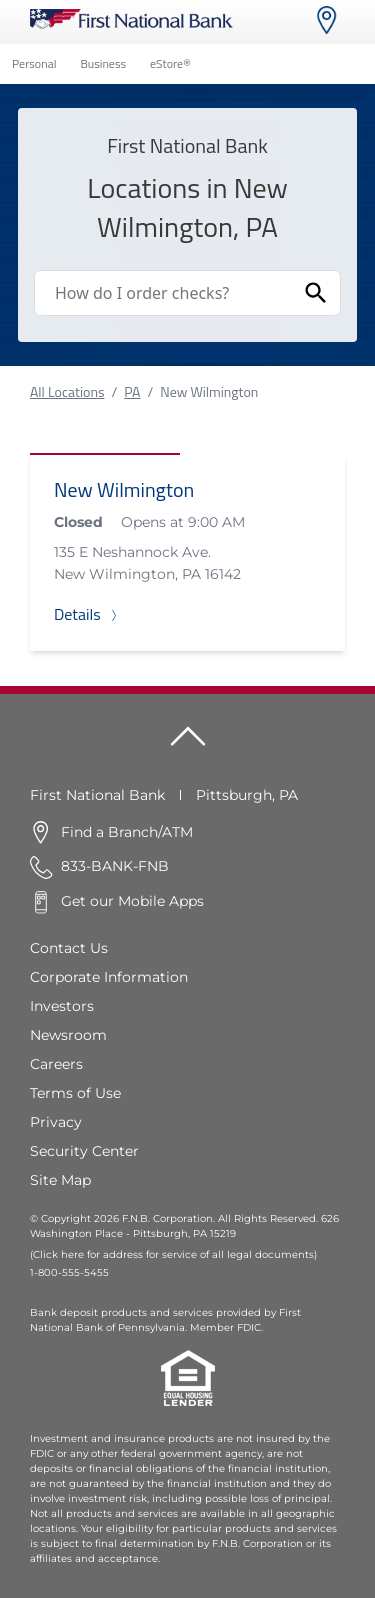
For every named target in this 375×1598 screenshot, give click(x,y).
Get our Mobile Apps (132, 901)
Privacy (56, 1122)
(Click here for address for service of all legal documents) (173, 1254)
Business (103, 63)
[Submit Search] (316, 293)
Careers (56, 1064)
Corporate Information (109, 977)
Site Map (60, 1180)
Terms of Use (75, 1093)
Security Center (84, 1151)
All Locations (67, 391)
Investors (62, 1006)
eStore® (170, 63)
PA (132, 391)
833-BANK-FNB (115, 866)
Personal (34, 63)
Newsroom (68, 1035)
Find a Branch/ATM (127, 832)
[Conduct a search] (163, 293)
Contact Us (69, 948)
